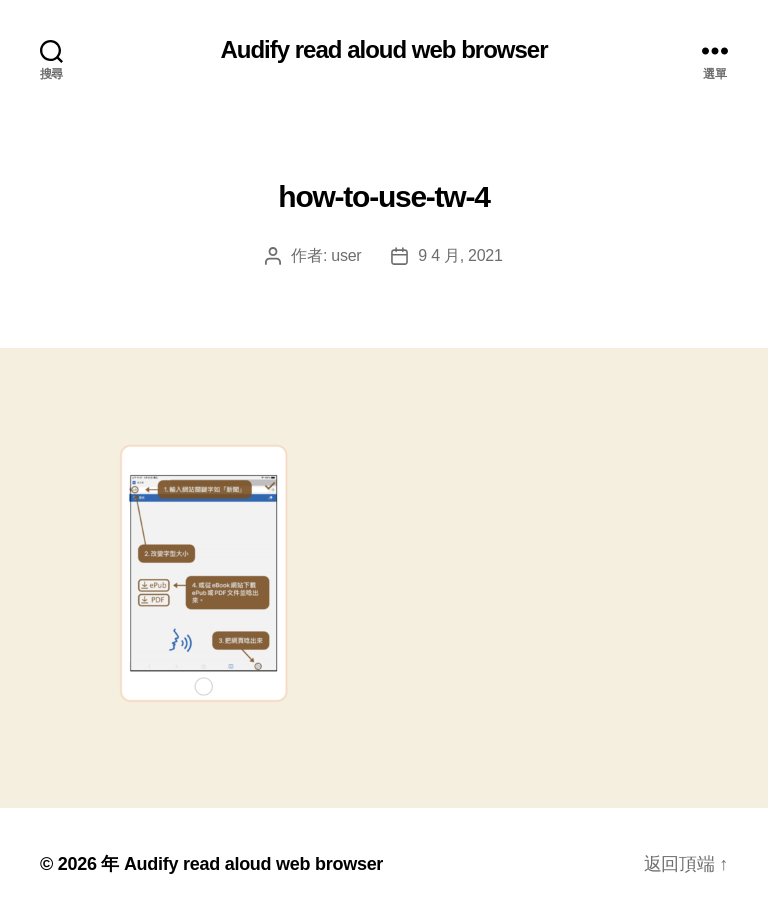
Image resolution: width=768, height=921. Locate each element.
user (346, 255)
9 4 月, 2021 (460, 255)
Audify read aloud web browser (383, 50)
